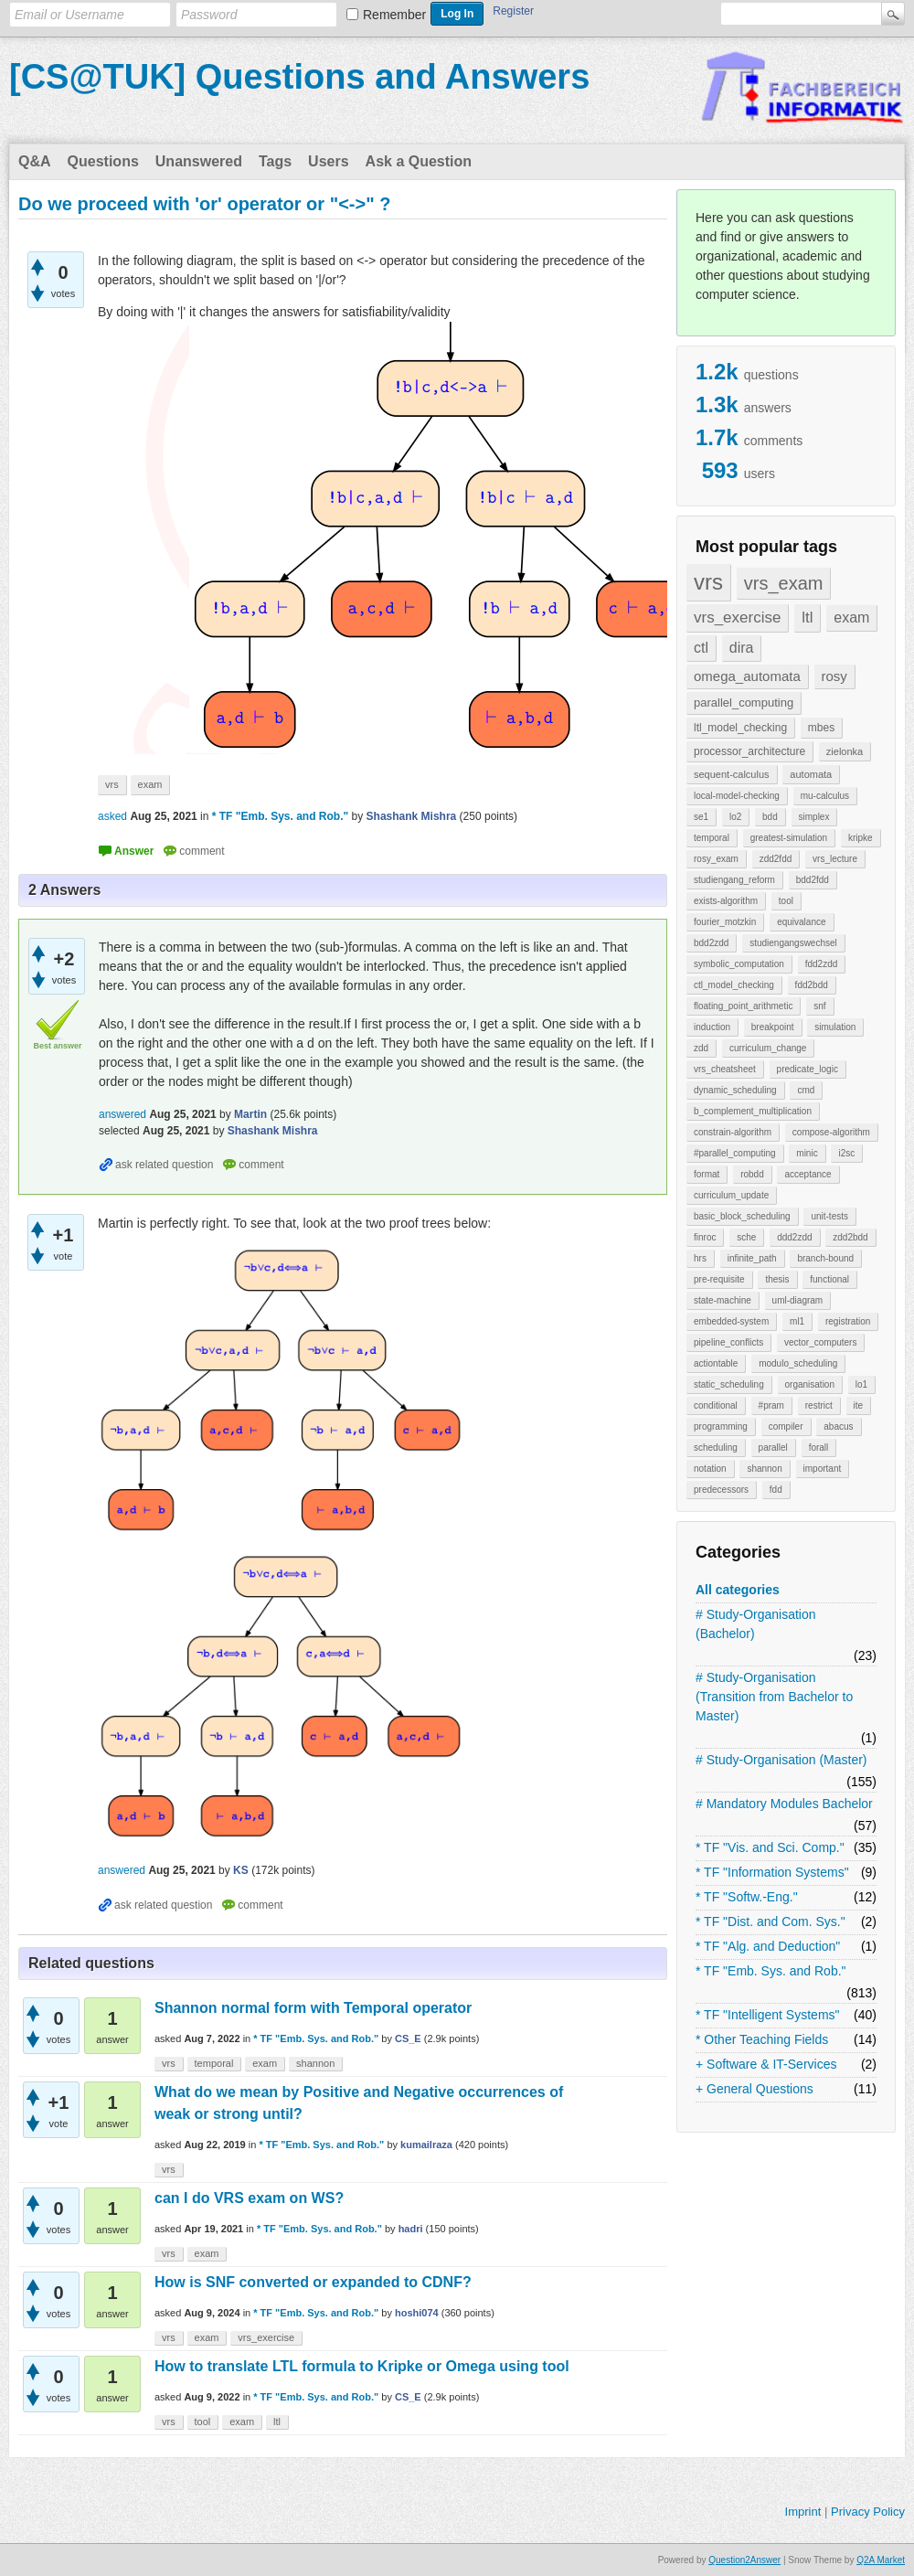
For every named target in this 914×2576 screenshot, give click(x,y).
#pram (771, 1405)
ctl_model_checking (734, 985)
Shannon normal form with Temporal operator (313, 2008)
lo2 (735, 817)
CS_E (408, 2038)
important (822, 1469)
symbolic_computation (739, 964)
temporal (711, 838)
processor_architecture (749, 751)
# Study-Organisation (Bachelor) (756, 1624)
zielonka (844, 751)
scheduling (716, 1447)
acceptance (807, 1174)
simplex (814, 817)
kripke (860, 838)
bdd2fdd (812, 880)
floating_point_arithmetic (743, 1006)
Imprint (803, 2511)
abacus (838, 1426)
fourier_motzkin (725, 922)
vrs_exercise (737, 617)
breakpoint (772, 1027)
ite (859, 1405)
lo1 (861, 1384)
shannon (764, 1469)
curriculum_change (768, 1048)
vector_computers (820, 1342)
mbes (821, 727)
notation (710, 1469)
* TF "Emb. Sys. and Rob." (771, 1971)
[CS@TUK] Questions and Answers (299, 77)
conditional (716, 1405)
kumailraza (426, 2144)
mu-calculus (825, 796)
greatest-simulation (788, 838)
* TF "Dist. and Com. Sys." (770, 1921)
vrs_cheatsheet (725, 1069)
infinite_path (752, 1258)
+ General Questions (754, 2088)
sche (746, 1237)
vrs (708, 581)
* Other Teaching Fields (762, 2039)
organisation (809, 1384)
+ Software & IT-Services (766, 2064)
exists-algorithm (726, 901)
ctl (701, 647)
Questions (103, 161)
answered (122, 1114)
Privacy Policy (868, 2511)
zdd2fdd (776, 859)
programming (721, 1426)
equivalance (801, 922)
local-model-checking (737, 796)
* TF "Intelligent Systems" (768, 2014)
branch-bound (825, 1258)
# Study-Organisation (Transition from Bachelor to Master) (774, 1696)
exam (851, 617)
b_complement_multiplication (753, 1111)
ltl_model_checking (740, 727)
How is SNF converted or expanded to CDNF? (313, 2282)
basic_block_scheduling (742, 1216)
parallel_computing (743, 702)
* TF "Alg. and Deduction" (768, 1946)
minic (806, 1153)
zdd (701, 1048)
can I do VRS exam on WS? (249, 2198)
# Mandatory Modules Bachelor (784, 1803)
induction (712, 1027)
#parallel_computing (735, 1153)
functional (829, 1279)
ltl (807, 617)
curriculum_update (731, 1195)
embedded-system (731, 1321)
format (706, 1174)
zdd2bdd (850, 1237)
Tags (275, 161)
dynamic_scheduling (735, 1090)
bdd (770, 817)
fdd (776, 1490)
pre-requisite (719, 1279)
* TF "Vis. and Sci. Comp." (770, 1847)
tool (786, 901)
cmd (805, 1090)
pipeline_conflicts (728, 1342)
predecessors (721, 1490)
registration (847, 1321)
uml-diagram (798, 1300)
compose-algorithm (831, 1132)
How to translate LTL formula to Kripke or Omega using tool (361, 2366)
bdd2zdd (711, 943)
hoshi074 (417, 2312)
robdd (752, 1174)
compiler (786, 1426)
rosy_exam (716, 859)
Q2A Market (880, 2560)
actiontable (716, 1363)
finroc (705, 1237)
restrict (819, 1405)
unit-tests (829, 1216)
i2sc (846, 1153)
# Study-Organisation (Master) (781, 1759)
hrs (700, 1258)
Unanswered (198, 161)
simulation (835, 1027)
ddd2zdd (794, 1237)
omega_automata (747, 676)
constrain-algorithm (732, 1132)
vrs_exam (784, 583)
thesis (777, 1279)
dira (741, 647)
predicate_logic (807, 1069)
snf (819, 1006)
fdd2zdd (821, 964)
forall (819, 1447)
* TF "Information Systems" (772, 1872)
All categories (738, 1589)
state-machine (722, 1300)
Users (328, 161)
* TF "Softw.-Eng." (747, 1896)
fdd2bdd (811, 985)
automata (811, 774)
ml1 (797, 1321)
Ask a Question (419, 161)
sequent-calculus (732, 774)
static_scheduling (729, 1384)
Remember (394, 14)
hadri (411, 2228)
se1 (701, 817)
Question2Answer (744, 2560)
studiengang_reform (734, 880)
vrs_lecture (835, 859)
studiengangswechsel (793, 943)
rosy (834, 676)
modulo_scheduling (798, 1363)
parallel (773, 1447)
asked (112, 816)
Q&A (34, 161)
